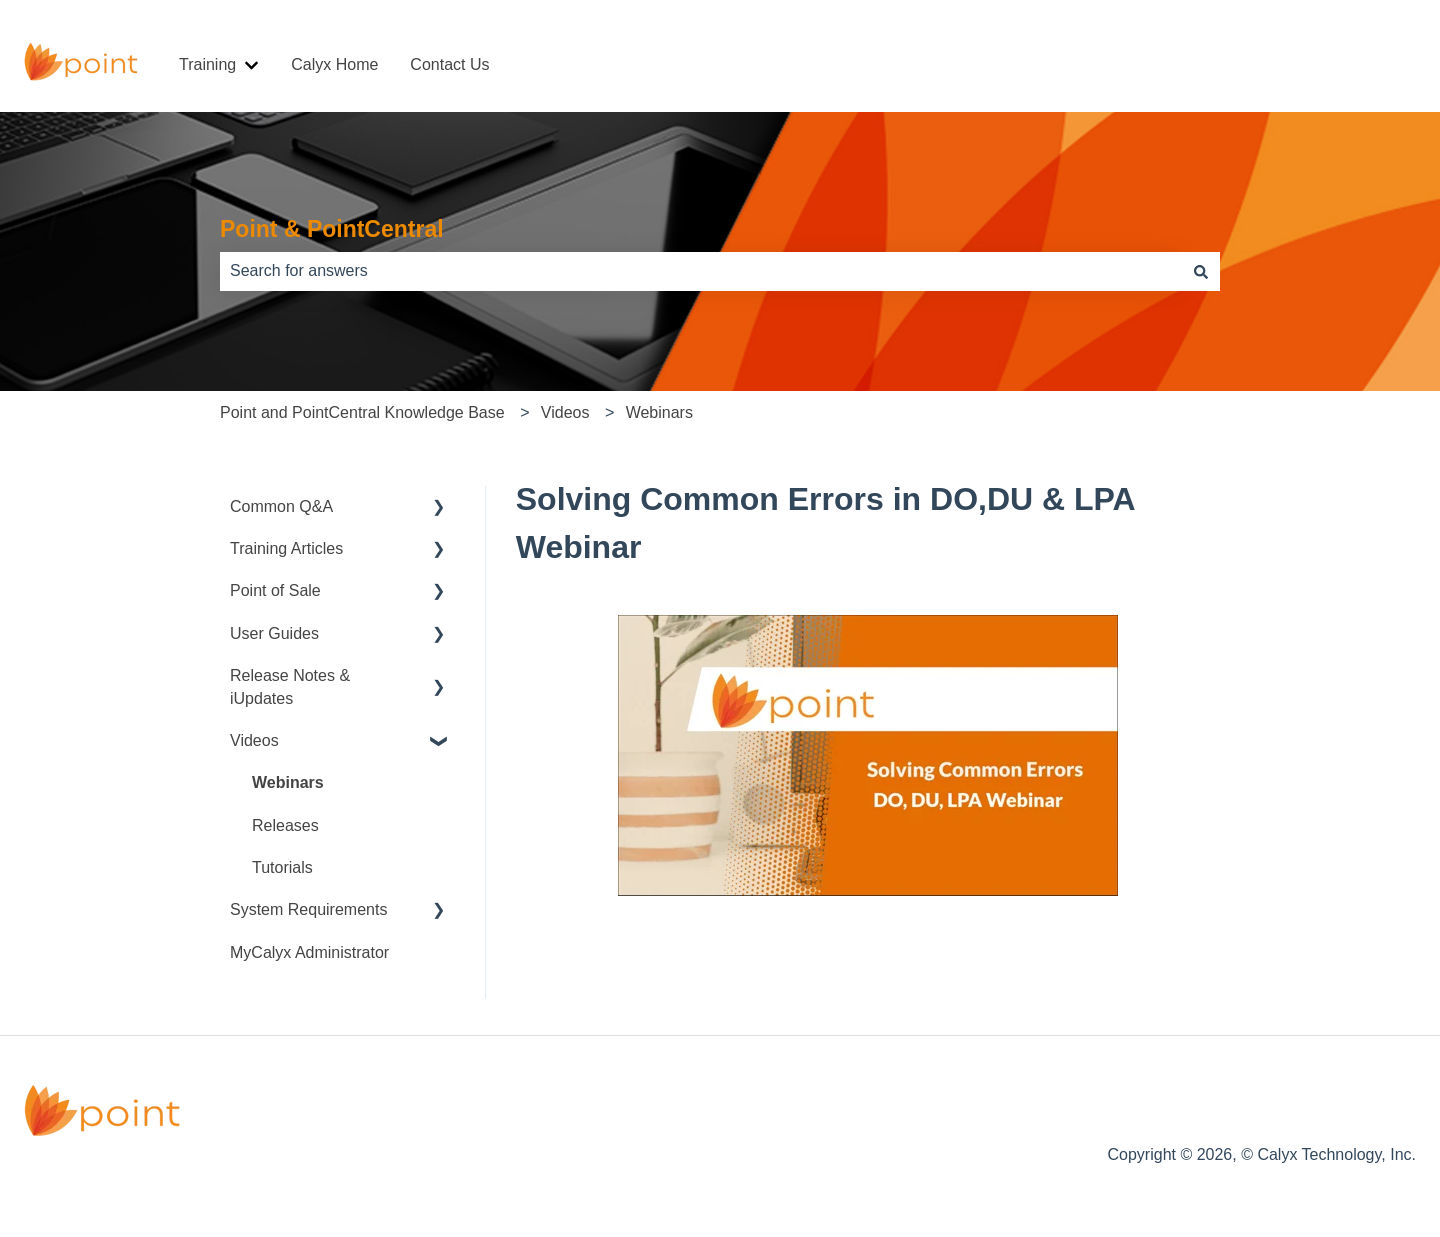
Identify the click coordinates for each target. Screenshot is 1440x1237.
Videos (565, 412)
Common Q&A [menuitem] (281, 506)
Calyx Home (334, 64)
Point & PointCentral (332, 229)
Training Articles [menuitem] (286, 548)
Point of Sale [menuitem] (275, 590)
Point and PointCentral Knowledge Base (362, 412)
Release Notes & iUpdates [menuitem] (290, 686)
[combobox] (701, 271)
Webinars (659, 412)
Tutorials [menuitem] (282, 867)
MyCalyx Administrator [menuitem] (309, 952)
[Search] (1201, 271)
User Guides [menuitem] (274, 633)
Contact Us (449, 64)
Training (207, 64)
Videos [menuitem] (254, 740)
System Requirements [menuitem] (308, 909)
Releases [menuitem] (285, 825)
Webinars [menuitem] (288, 782)
